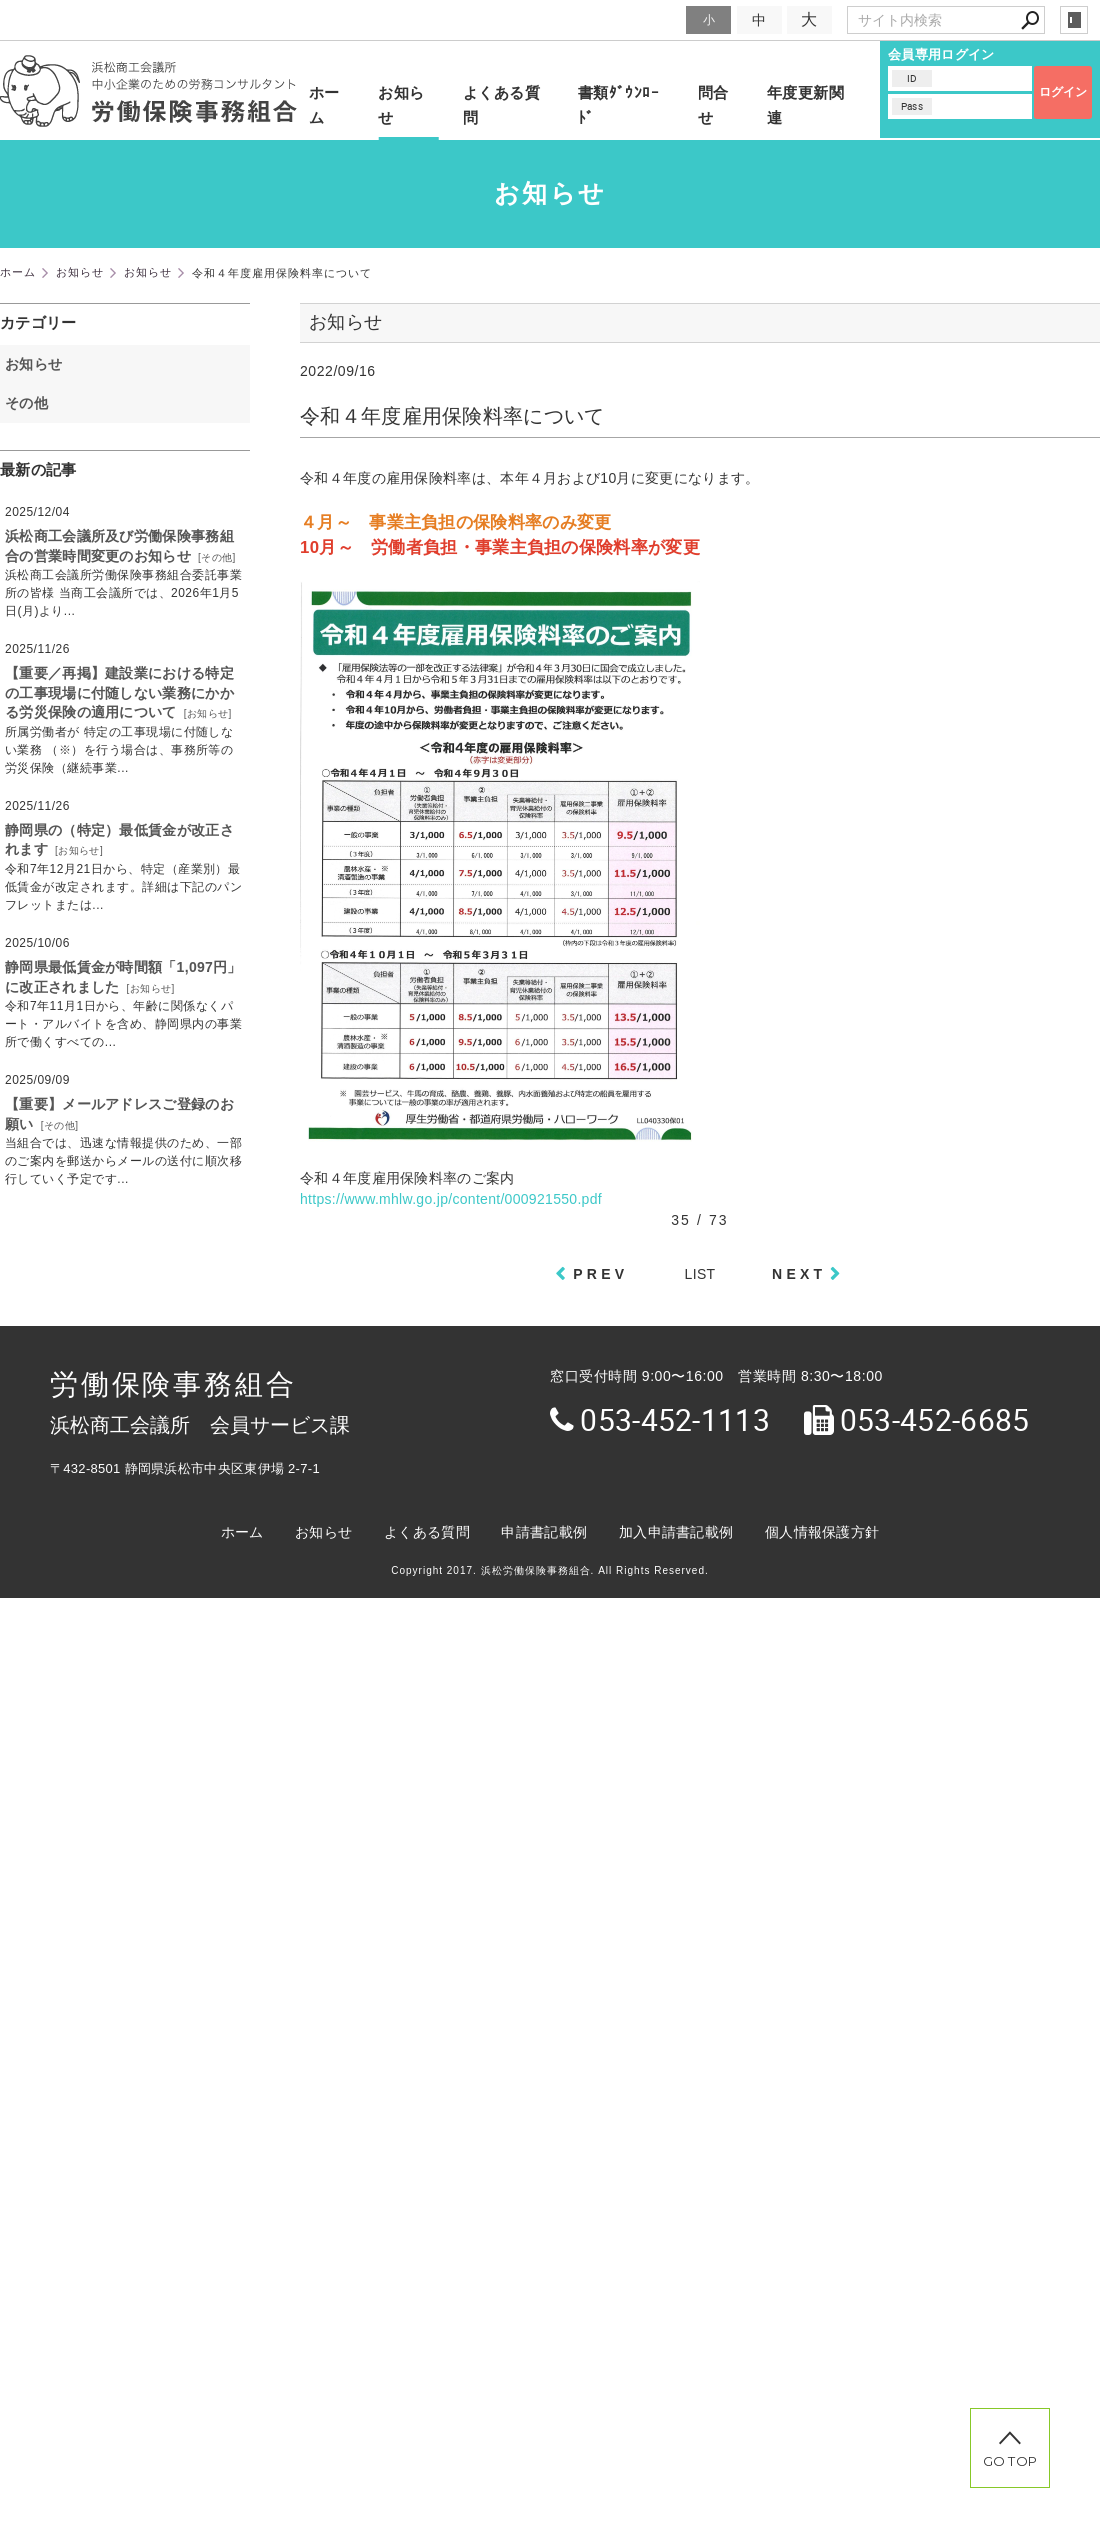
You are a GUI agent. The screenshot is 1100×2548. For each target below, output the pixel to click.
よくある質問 (501, 105)
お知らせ (401, 105)
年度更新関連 (805, 105)
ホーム (324, 105)
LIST (700, 1274)
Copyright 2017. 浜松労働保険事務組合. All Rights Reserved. (550, 1570)
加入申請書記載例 (676, 1532)
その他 (33, 403)
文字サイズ (646, 19)
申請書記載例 (544, 1532)
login (1074, 20)
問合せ (713, 105)
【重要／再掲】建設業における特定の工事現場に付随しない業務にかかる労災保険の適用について (119, 692)
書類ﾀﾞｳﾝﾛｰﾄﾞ (618, 105)
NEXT (799, 1274)
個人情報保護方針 (822, 1532)
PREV (600, 1274)
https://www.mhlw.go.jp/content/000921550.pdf (451, 1199)
